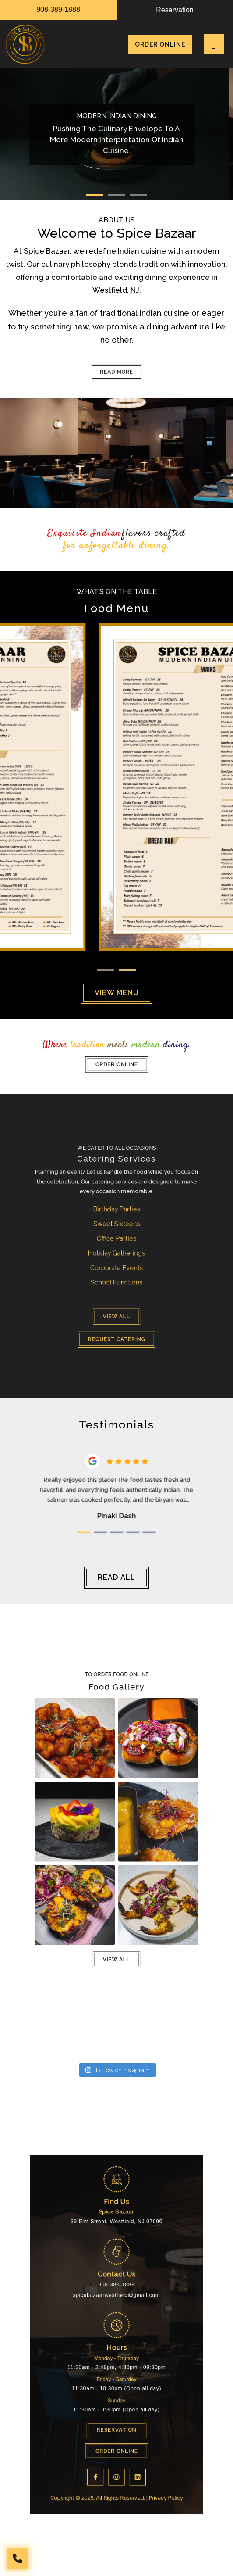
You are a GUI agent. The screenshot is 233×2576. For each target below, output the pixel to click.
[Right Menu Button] (214, 44)
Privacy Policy (137, 2402)
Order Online (116, 1060)
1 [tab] (94, 195)
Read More (116, 372)
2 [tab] (116, 195)
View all (116, 1275)
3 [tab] (138, 195)
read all (116, 1577)
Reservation (116, 2373)
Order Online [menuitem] (160, 44)
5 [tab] (129, 1510)
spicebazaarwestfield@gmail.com (116, 2318)
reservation (174, 10)
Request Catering (116, 1284)
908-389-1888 (58, 9)
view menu (117, 992)
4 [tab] (123, 1510)
